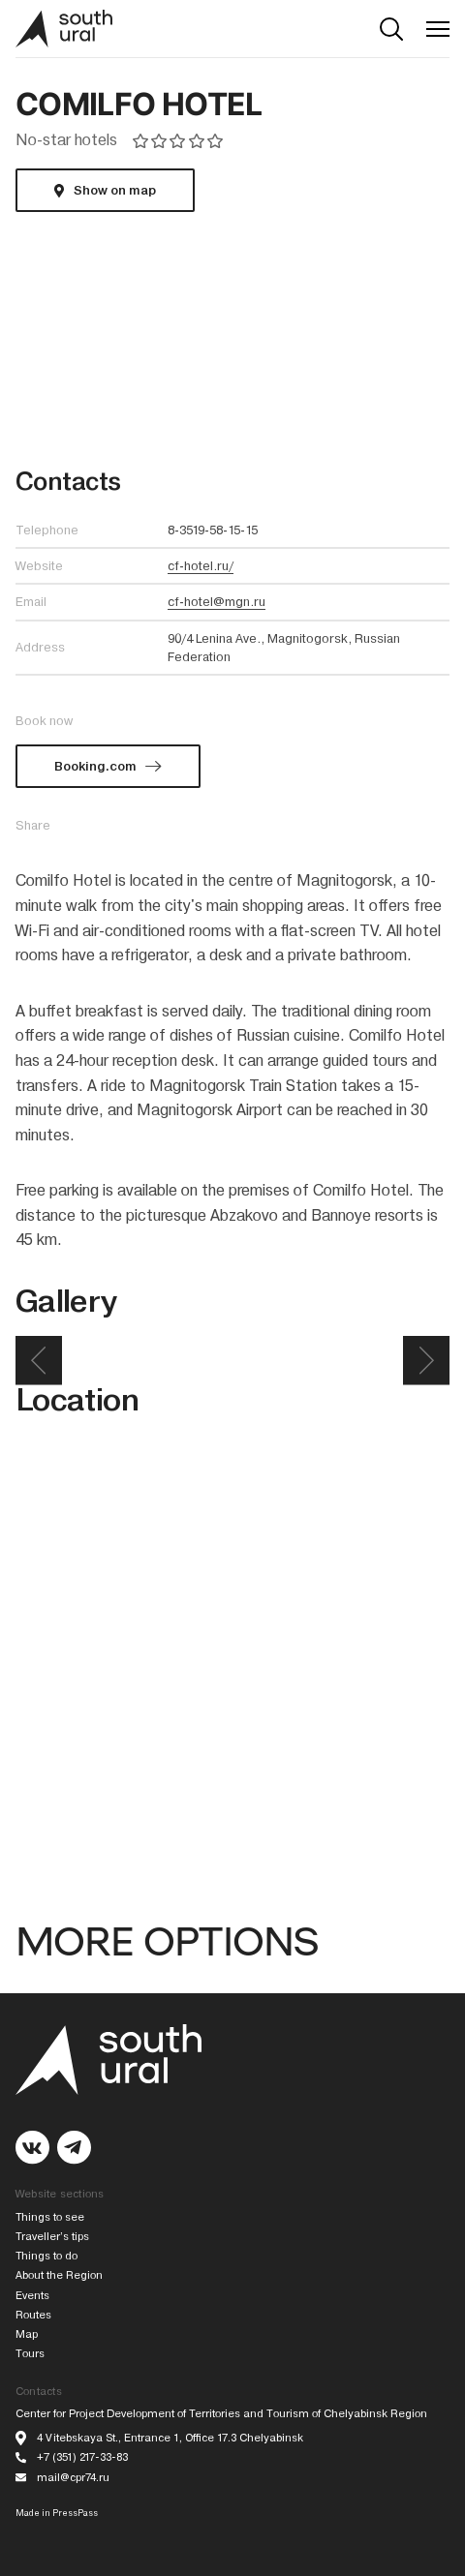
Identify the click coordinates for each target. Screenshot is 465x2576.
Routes (33, 2315)
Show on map (115, 190)
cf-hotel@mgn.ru (216, 601)
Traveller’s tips (52, 2236)
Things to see (50, 2217)
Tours (30, 2354)
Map (27, 2334)
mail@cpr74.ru (73, 2477)
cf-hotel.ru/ (200, 566)
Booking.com (95, 766)
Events (32, 2295)
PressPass (75, 2513)
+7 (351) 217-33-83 (82, 2457)
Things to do (47, 2256)
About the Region (59, 2275)
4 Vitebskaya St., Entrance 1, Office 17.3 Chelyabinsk (170, 2438)
